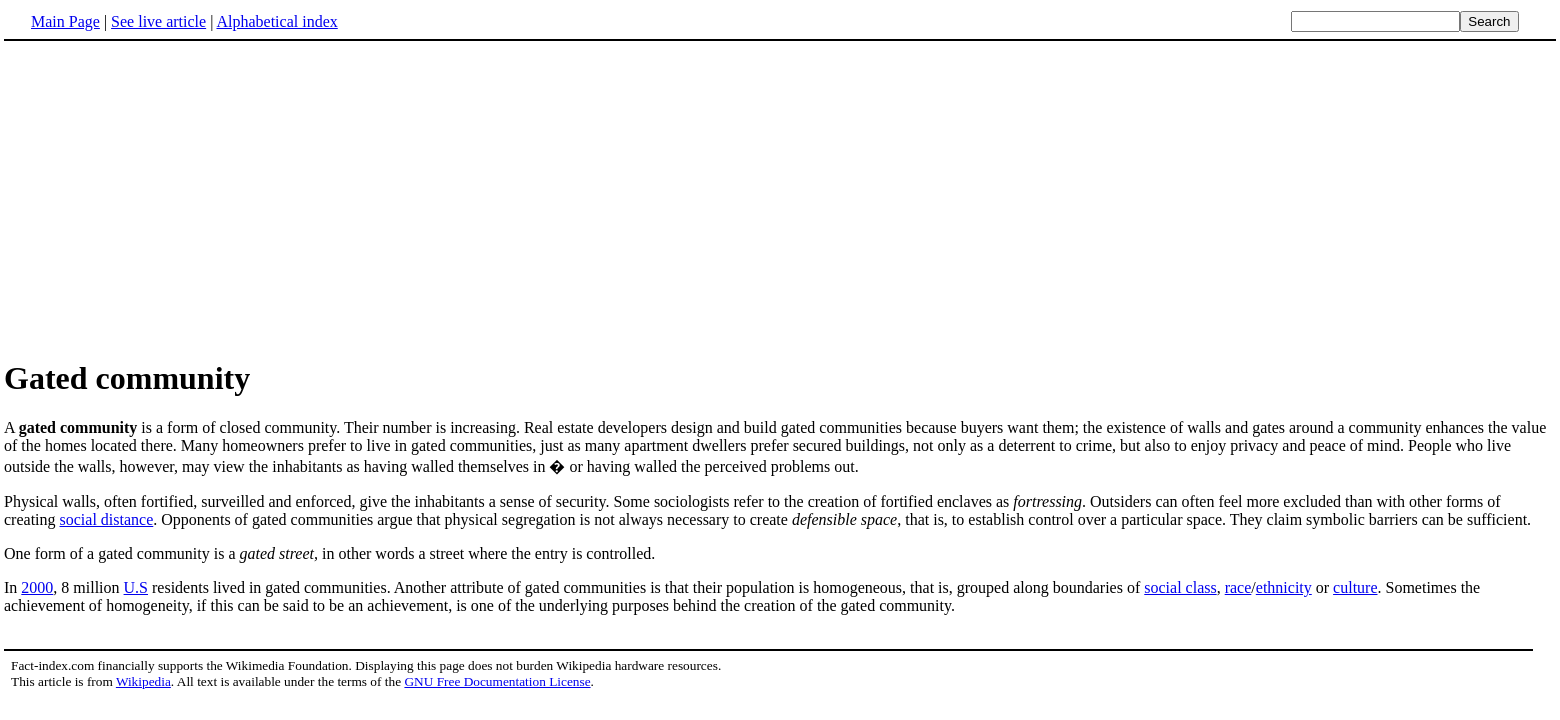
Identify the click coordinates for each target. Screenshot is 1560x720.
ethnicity (1284, 587)
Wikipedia (143, 681)
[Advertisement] (172, 199)
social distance (107, 519)
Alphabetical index (276, 21)
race (1238, 587)
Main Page (65, 21)
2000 (37, 587)
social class (1180, 587)
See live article (158, 21)
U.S (136, 587)
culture (1355, 587)
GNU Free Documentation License (497, 681)
